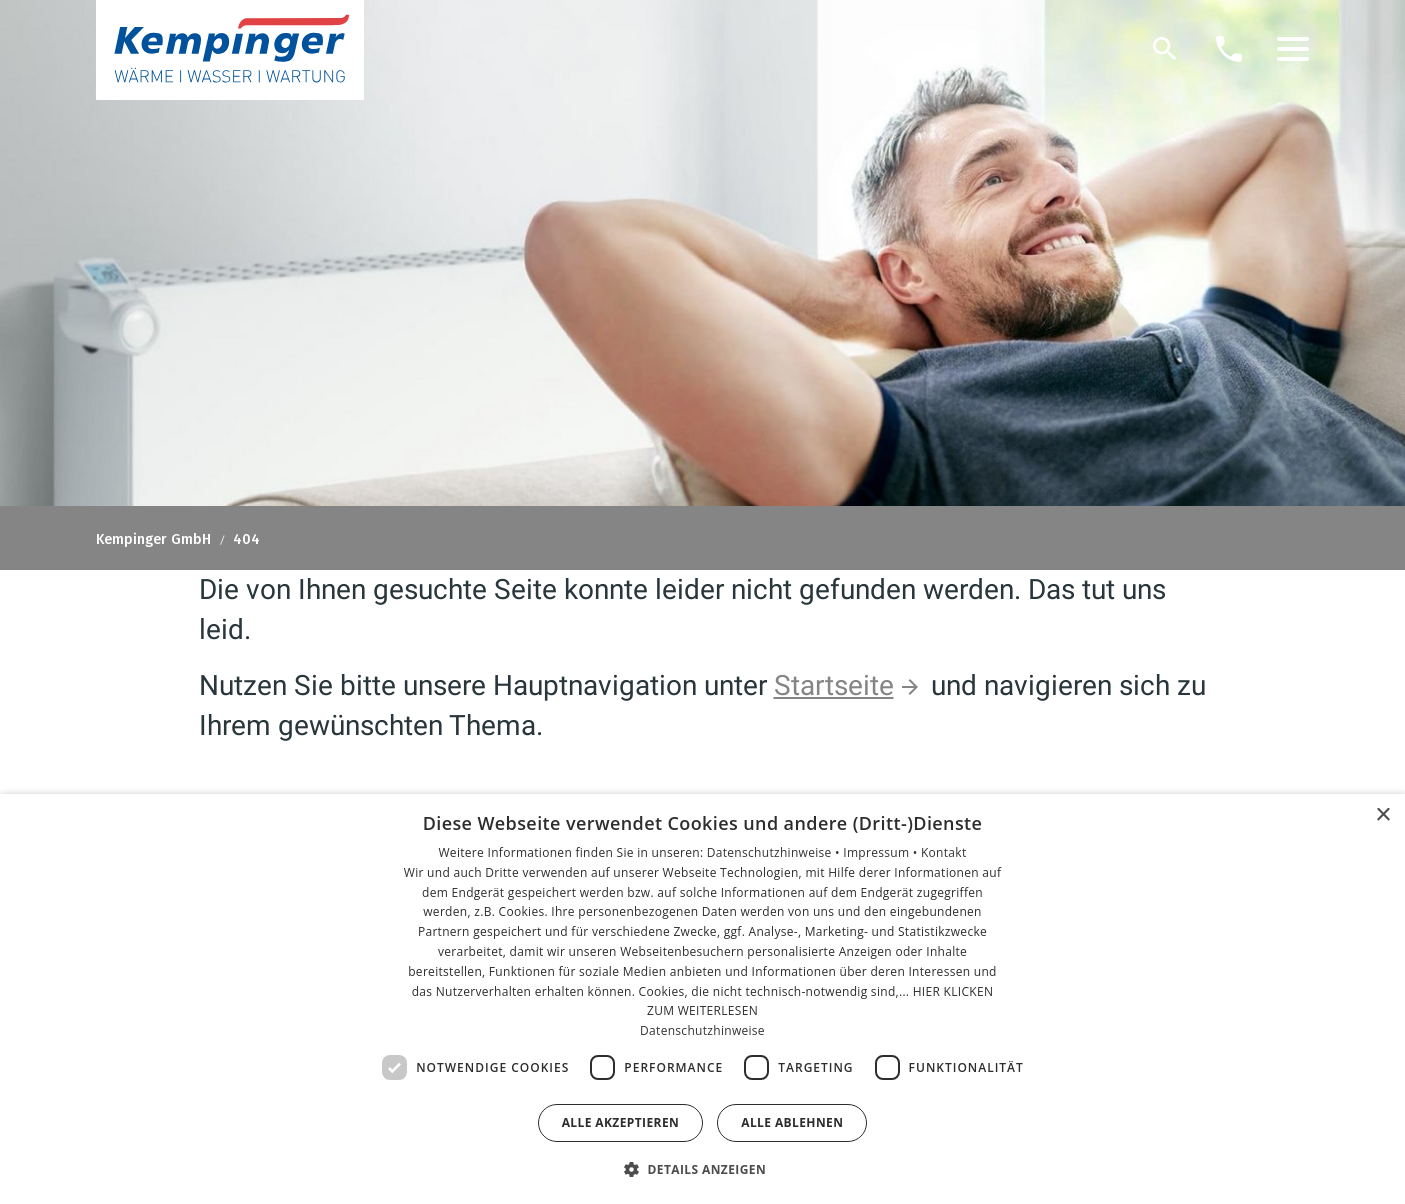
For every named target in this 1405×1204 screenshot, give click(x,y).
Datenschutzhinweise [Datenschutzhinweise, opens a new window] (702, 1030)
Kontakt (944, 852)
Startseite (834, 685)
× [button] (1382, 815)
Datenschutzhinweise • (775, 852)
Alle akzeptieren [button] (621, 1122)
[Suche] (1165, 49)
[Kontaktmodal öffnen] (1229, 49)
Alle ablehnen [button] (792, 1122)
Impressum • (882, 852)
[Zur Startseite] (230, 50)
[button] (1293, 49)
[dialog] (702, 999)
